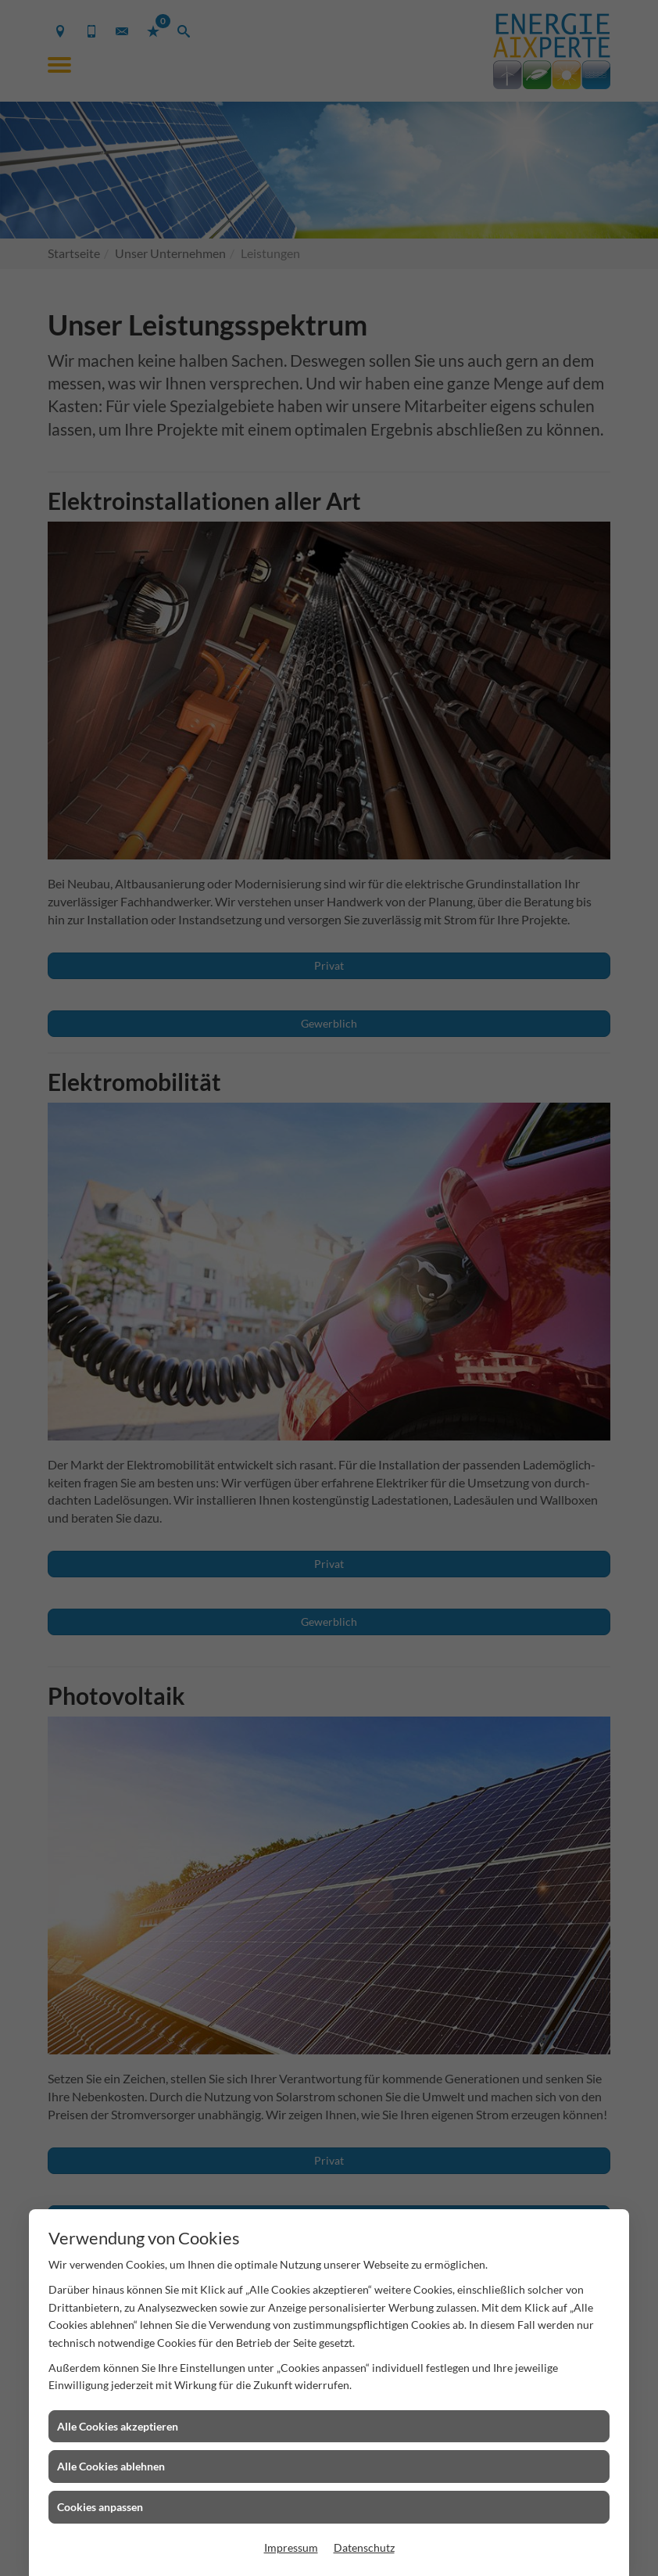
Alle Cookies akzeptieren (117, 2426)
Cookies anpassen (100, 2506)
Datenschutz (364, 2547)
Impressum (291, 2547)
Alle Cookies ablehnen (111, 2466)
